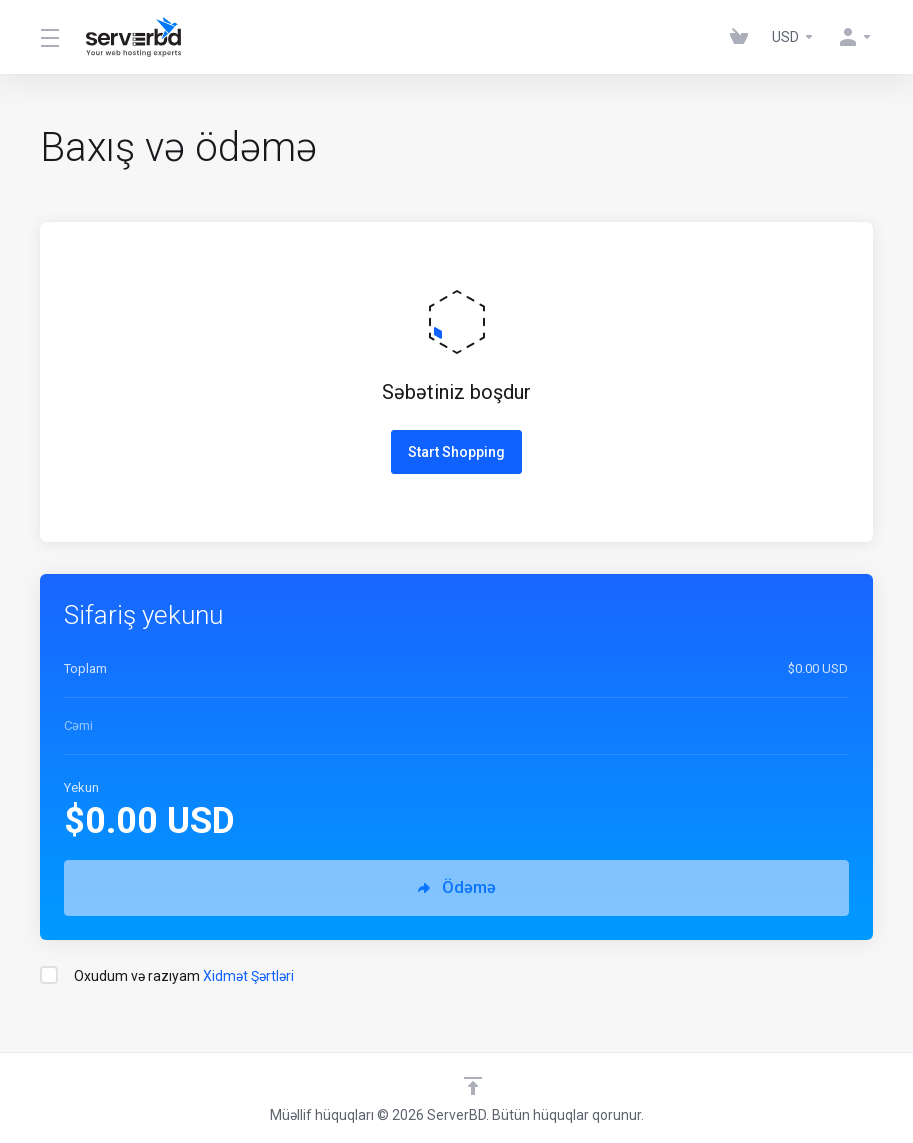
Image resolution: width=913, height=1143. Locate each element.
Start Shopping (456, 452)
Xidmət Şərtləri (248, 976)
